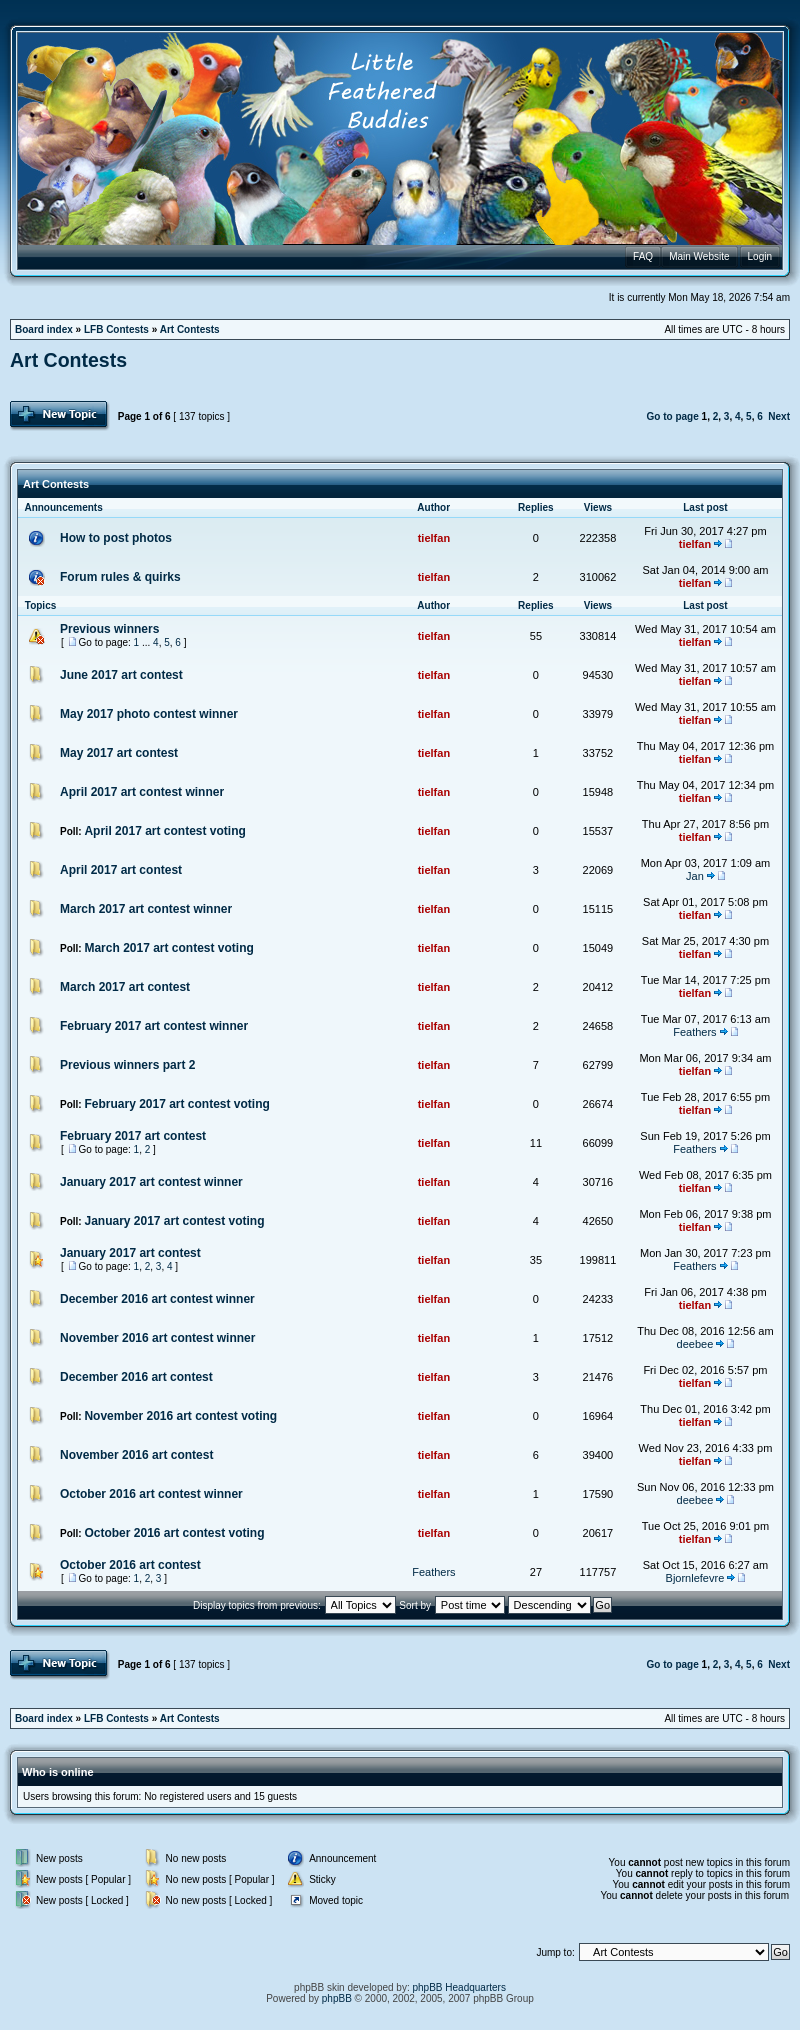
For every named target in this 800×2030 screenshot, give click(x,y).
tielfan (434, 538)
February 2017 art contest (133, 1136)
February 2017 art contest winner (154, 1026)
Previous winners (109, 629)
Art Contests (190, 329)
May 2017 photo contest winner (149, 714)
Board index (44, 329)
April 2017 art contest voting (164, 831)
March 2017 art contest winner (146, 909)
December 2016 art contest (136, 1377)
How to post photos (116, 538)
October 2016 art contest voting (174, 1533)
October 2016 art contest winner (151, 1494)
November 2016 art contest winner (157, 1338)
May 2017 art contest (119, 753)
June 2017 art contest (121, 675)
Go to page (673, 416)
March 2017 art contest (125, 987)
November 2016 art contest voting (180, 1416)
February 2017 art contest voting (176, 1104)
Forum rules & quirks (120, 577)
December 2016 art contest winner (157, 1299)
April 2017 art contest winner (142, 792)
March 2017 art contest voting (168, 948)
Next (779, 416)
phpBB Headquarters (459, 1987)
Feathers (694, 1032)
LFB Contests (116, 329)
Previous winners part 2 (127, 1065)
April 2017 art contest (121, 870)
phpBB (337, 1998)
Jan (695, 876)
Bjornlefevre (695, 1578)
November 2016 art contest (136, 1455)
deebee (695, 1344)
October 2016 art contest (130, 1565)
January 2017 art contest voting (174, 1221)
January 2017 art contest (130, 1253)
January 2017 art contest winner (151, 1182)
